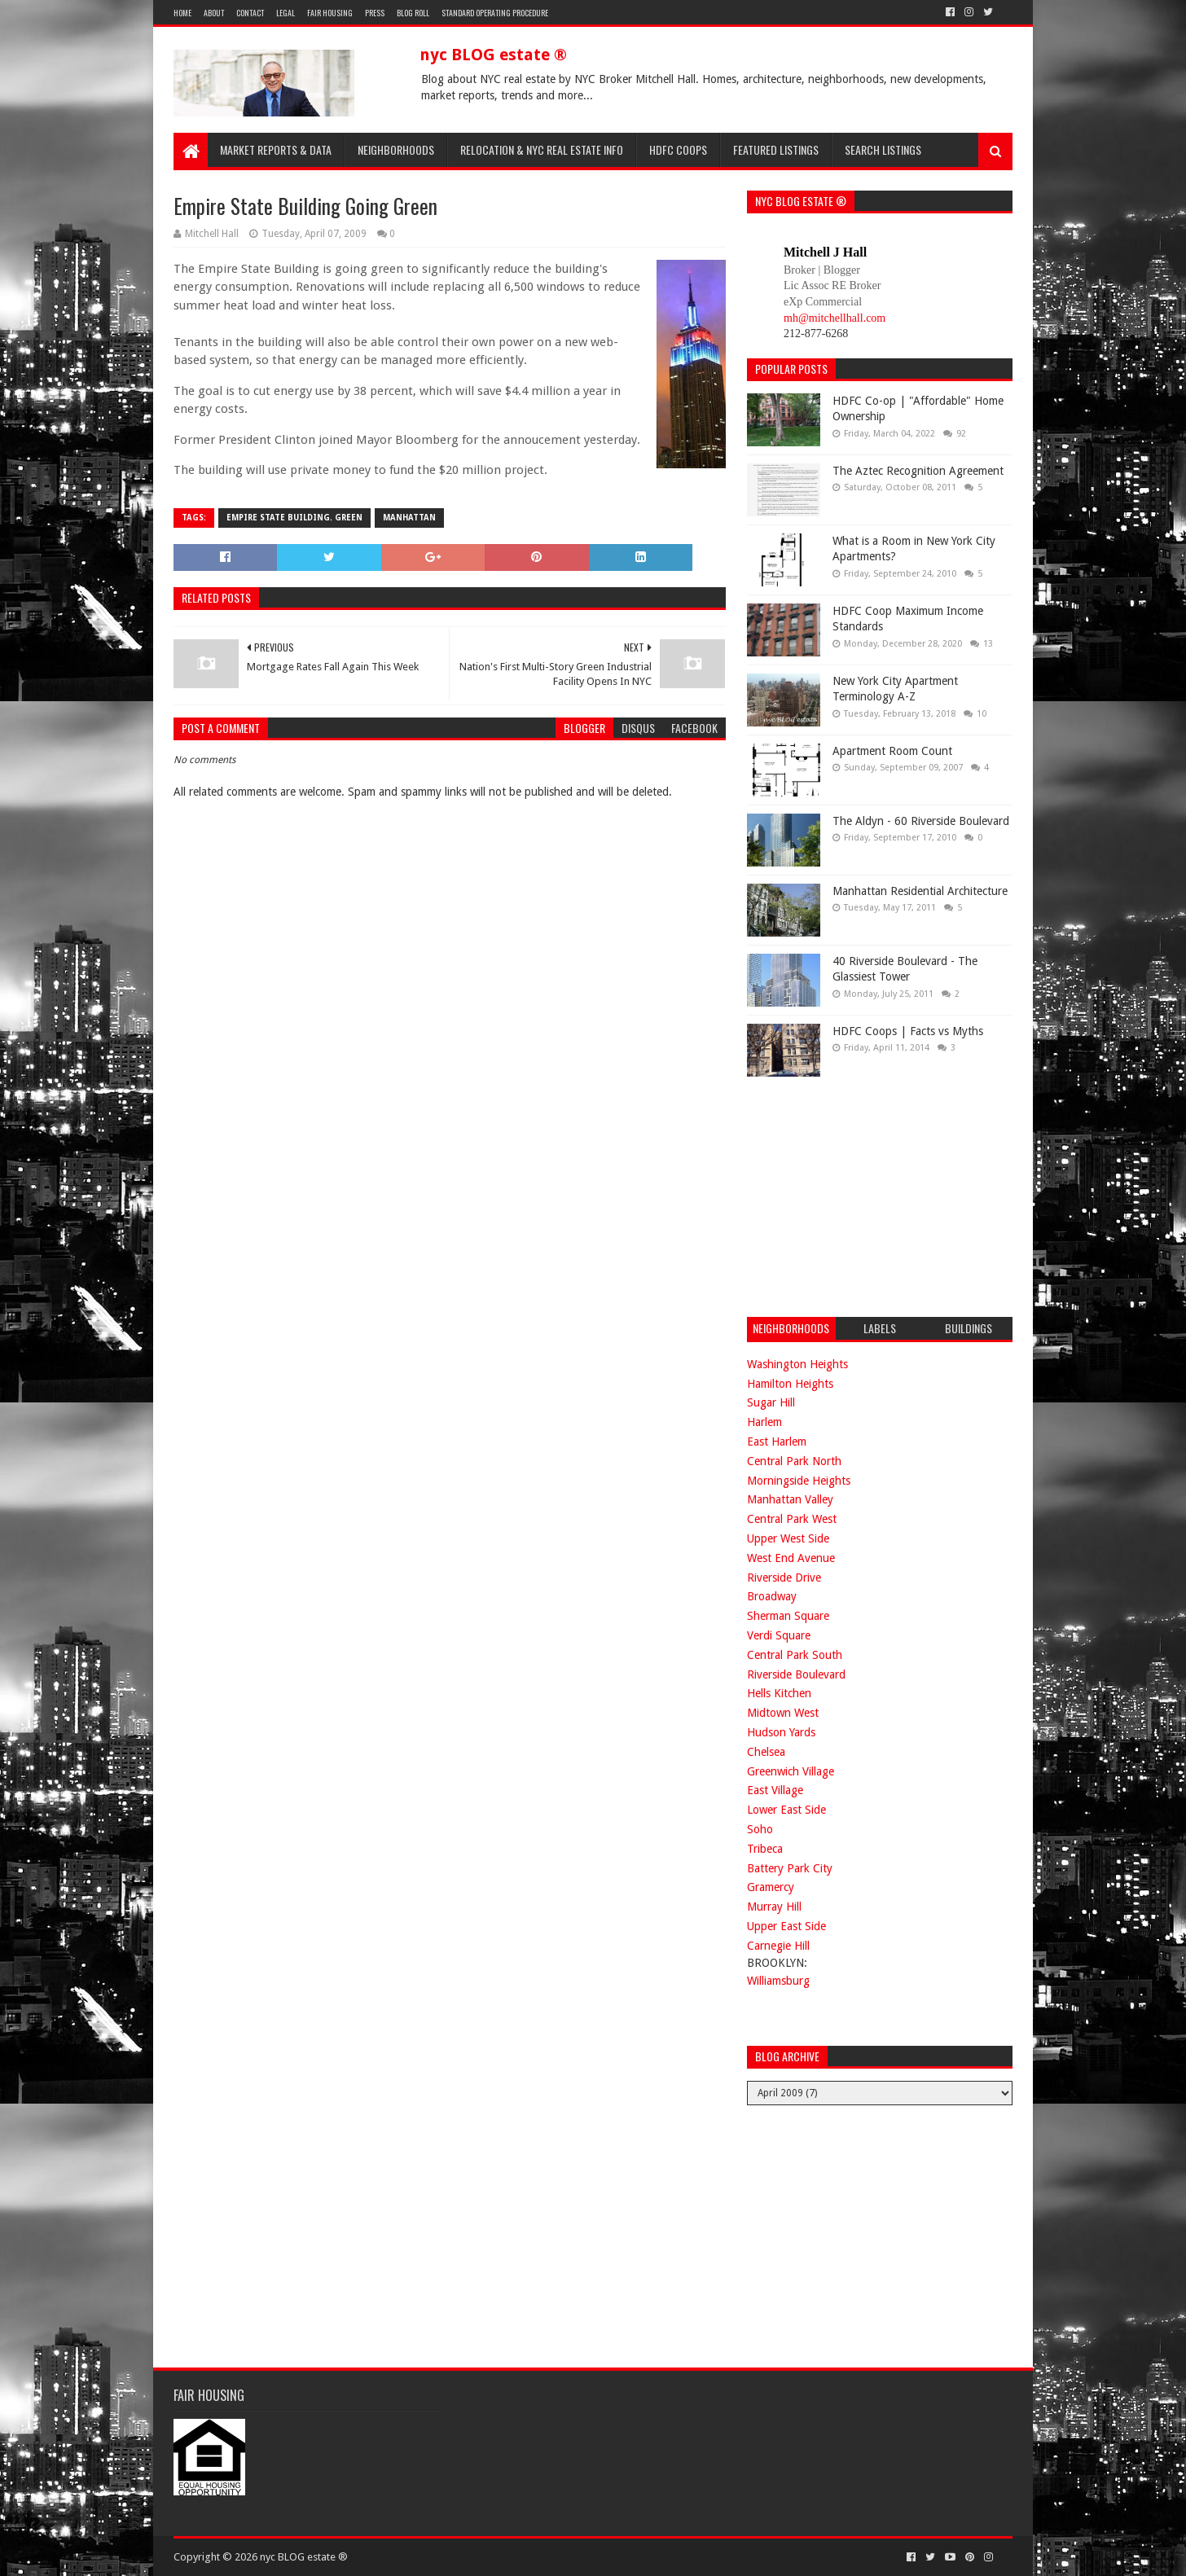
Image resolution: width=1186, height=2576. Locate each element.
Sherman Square (788, 1615)
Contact (250, 13)
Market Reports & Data (276, 149)
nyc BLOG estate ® (493, 54)
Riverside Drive (784, 1577)
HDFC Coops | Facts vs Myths (907, 1031)
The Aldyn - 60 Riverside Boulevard (920, 820)
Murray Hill (774, 1906)
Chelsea (766, 1751)
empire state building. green (294, 517)
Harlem (764, 1421)
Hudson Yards (781, 1732)
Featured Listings (776, 149)
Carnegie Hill (778, 1945)
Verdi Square (778, 1635)
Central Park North (794, 1461)
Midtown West (783, 1712)
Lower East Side (786, 1809)
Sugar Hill (771, 1402)
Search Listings (883, 149)
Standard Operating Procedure (494, 13)
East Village (775, 1790)
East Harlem (776, 1441)
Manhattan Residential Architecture (920, 890)
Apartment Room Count (892, 750)
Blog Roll (413, 13)
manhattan (409, 517)
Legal (285, 13)
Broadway (772, 1596)
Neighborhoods (396, 149)
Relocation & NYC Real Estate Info (541, 149)
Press (374, 13)
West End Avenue (791, 1557)
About (214, 13)
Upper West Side (788, 1538)
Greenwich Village (790, 1771)
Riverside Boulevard (796, 1674)
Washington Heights (797, 1364)
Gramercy (770, 1887)
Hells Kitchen (779, 1693)
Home (182, 13)
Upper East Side (786, 1926)
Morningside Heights (798, 1480)
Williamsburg (778, 1980)
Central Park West (792, 1518)
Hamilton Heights (790, 1383)
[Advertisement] (869, 1195)
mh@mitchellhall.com (834, 318)
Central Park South (794, 1654)
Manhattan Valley (790, 1499)
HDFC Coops (678, 149)
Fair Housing (330, 13)
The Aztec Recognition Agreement (918, 470)
